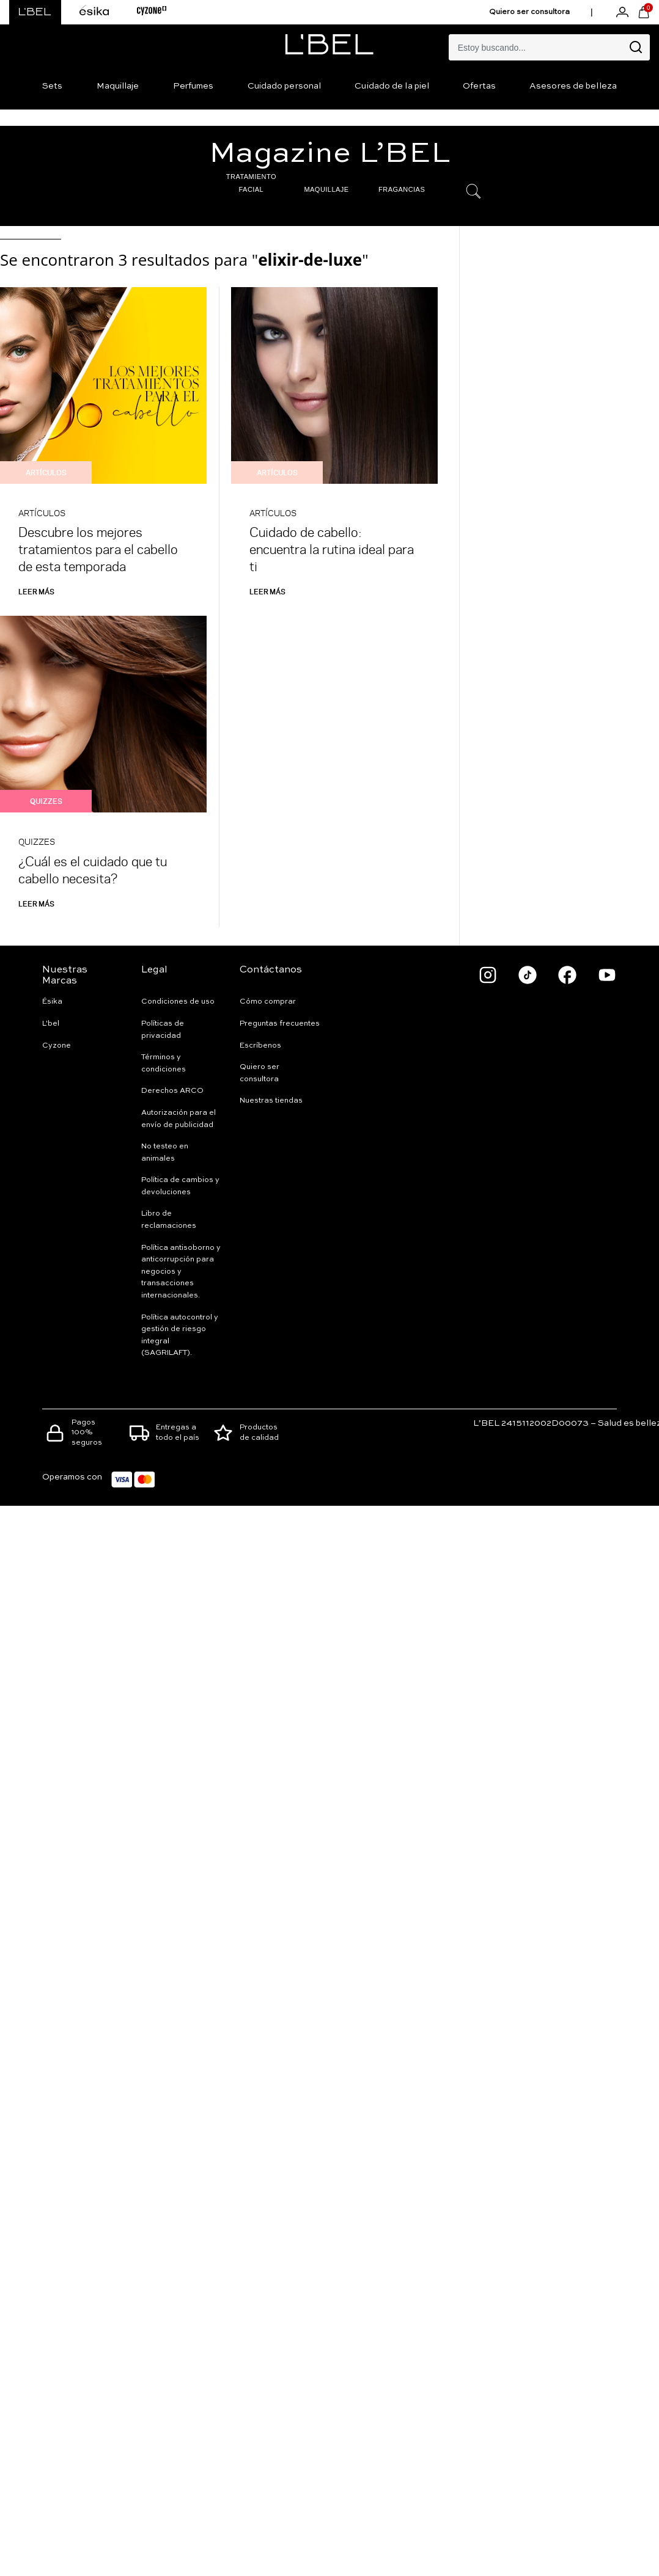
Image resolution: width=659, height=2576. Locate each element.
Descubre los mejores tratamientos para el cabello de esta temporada (98, 549)
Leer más (36, 591)
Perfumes (193, 86)
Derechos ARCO (172, 1091)
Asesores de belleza (573, 86)
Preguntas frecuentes (280, 1023)
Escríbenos (260, 1045)
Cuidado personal (285, 86)
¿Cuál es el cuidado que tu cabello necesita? (92, 869)
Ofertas (479, 86)
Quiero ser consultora (529, 12)
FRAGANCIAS (401, 189)
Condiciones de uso (178, 1001)
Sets (52, 86)
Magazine (330, 154)
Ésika (52, 1001)
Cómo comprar (268, 1001)
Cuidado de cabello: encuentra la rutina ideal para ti (331, 549)
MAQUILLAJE (326, 189)
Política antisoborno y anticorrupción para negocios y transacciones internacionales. (181, 1271)
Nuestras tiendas (271, 1100)
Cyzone (56, 1045)
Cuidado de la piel (392, 86)
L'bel (50, 1023)
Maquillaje (118, 86)
